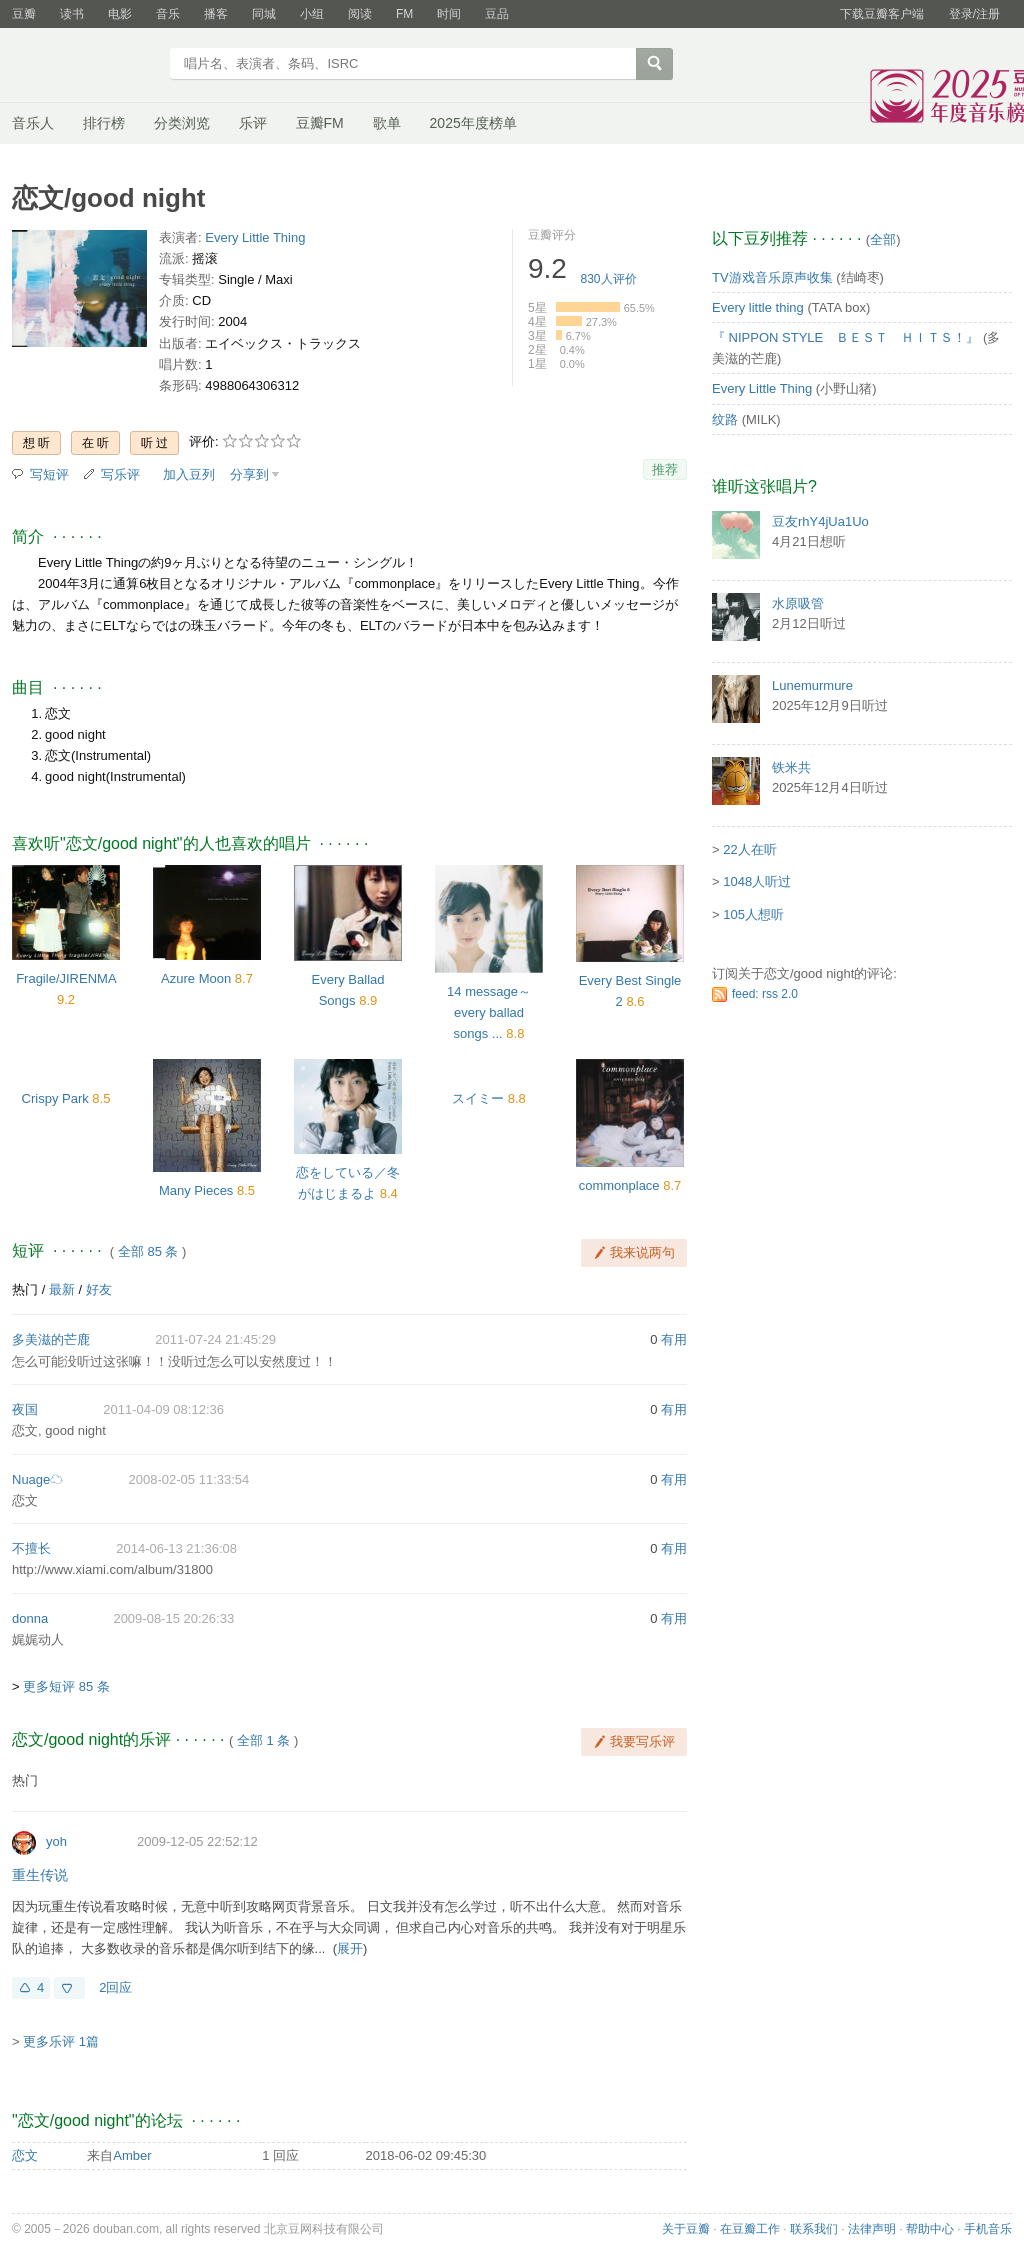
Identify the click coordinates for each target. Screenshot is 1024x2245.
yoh (56, 1841)
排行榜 (104, 123)
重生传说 (40, 1875)
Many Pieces (196, 1190)
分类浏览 (182, 123)
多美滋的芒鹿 (51, 1339)
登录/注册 (974, 14)
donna (30, 1618)
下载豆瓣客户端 (882, 14)
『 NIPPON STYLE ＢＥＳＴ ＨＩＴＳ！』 (845, 337)
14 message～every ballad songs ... (489, 1012)
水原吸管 (798, 603)
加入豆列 (189, 474)
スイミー (478, 1098)
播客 (216, 14)
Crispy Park (55, 1098)
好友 (99, 1289)
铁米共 (791, 767)
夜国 (25, 1409)
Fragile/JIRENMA (66, 978)
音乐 (168, 14)
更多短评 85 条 (66, 1686)
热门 (25, 1289)
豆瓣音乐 (84, 66)
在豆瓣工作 (750, 2229)
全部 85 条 (148, 1251)
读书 (72, 14)
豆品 (497, 14)
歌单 (387, 123)
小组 (312, 14)
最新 (62, 1289)
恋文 (25, 2155)
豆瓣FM (320, 123)
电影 (120, 14)
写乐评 (120, 474)
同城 (264, 14)
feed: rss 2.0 (765, 994)
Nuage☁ (37, 1479)
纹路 (725, 419)
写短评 (49, 474)
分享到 (249, 474)
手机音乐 (988, 2229)
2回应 (115, 1987)
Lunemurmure (812, 685)
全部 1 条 (263, 1740)
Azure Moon (196, 978)
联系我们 (814, 2229)
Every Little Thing (255, 237)
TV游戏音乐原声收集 (772, 277)
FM (404, 14)
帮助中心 (930, 2229)
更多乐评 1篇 (61, 2041)
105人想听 (753, 914)
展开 (350, 1948)
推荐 (665, 469)
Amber (132, 2155)
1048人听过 (757, 881)
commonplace (619, 1185)
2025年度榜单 (473, 123)
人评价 (609, 279)
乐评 (253, 123)
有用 (674, 1339)
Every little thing (758, 307)
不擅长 (31, 1548)
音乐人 (33, 123)
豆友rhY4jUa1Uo (820, 521)
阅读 (360, 14)
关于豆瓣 (686, 2229)
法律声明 (872, 2229)
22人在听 (749, 849)
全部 (883, 239)
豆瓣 (24, 14)
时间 (449, 14)
